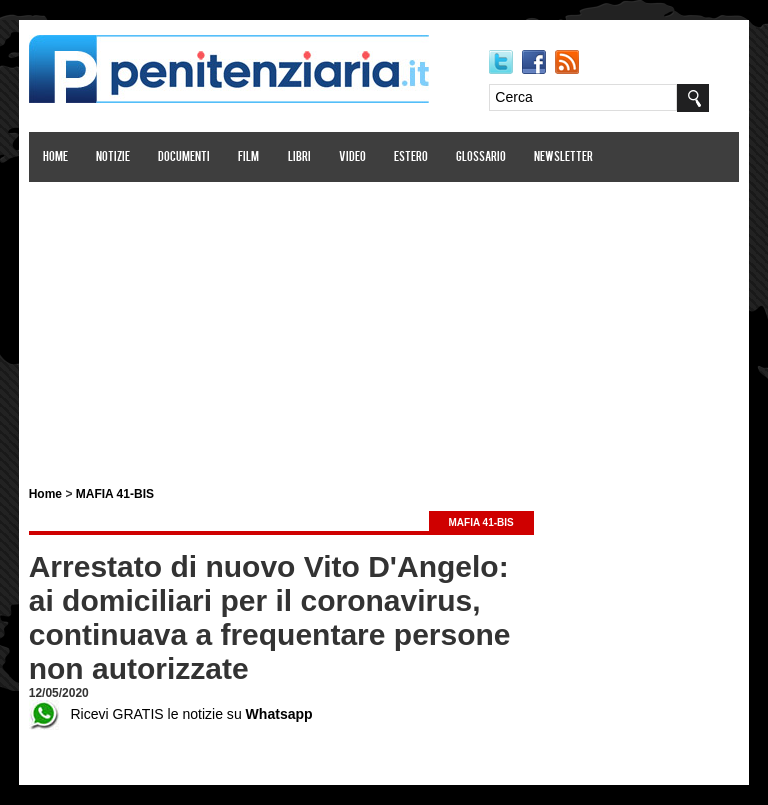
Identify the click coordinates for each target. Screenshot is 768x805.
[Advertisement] (384, 323)
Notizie (113, 157)
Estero (411, 157)
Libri (299, 157)
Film (249, 157)
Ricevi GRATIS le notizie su (170, 714)
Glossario (481, 157)
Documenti (184, 157)
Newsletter (564, 157)
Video (352, 157)
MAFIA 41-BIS (115, 494)
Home (55, 157)
